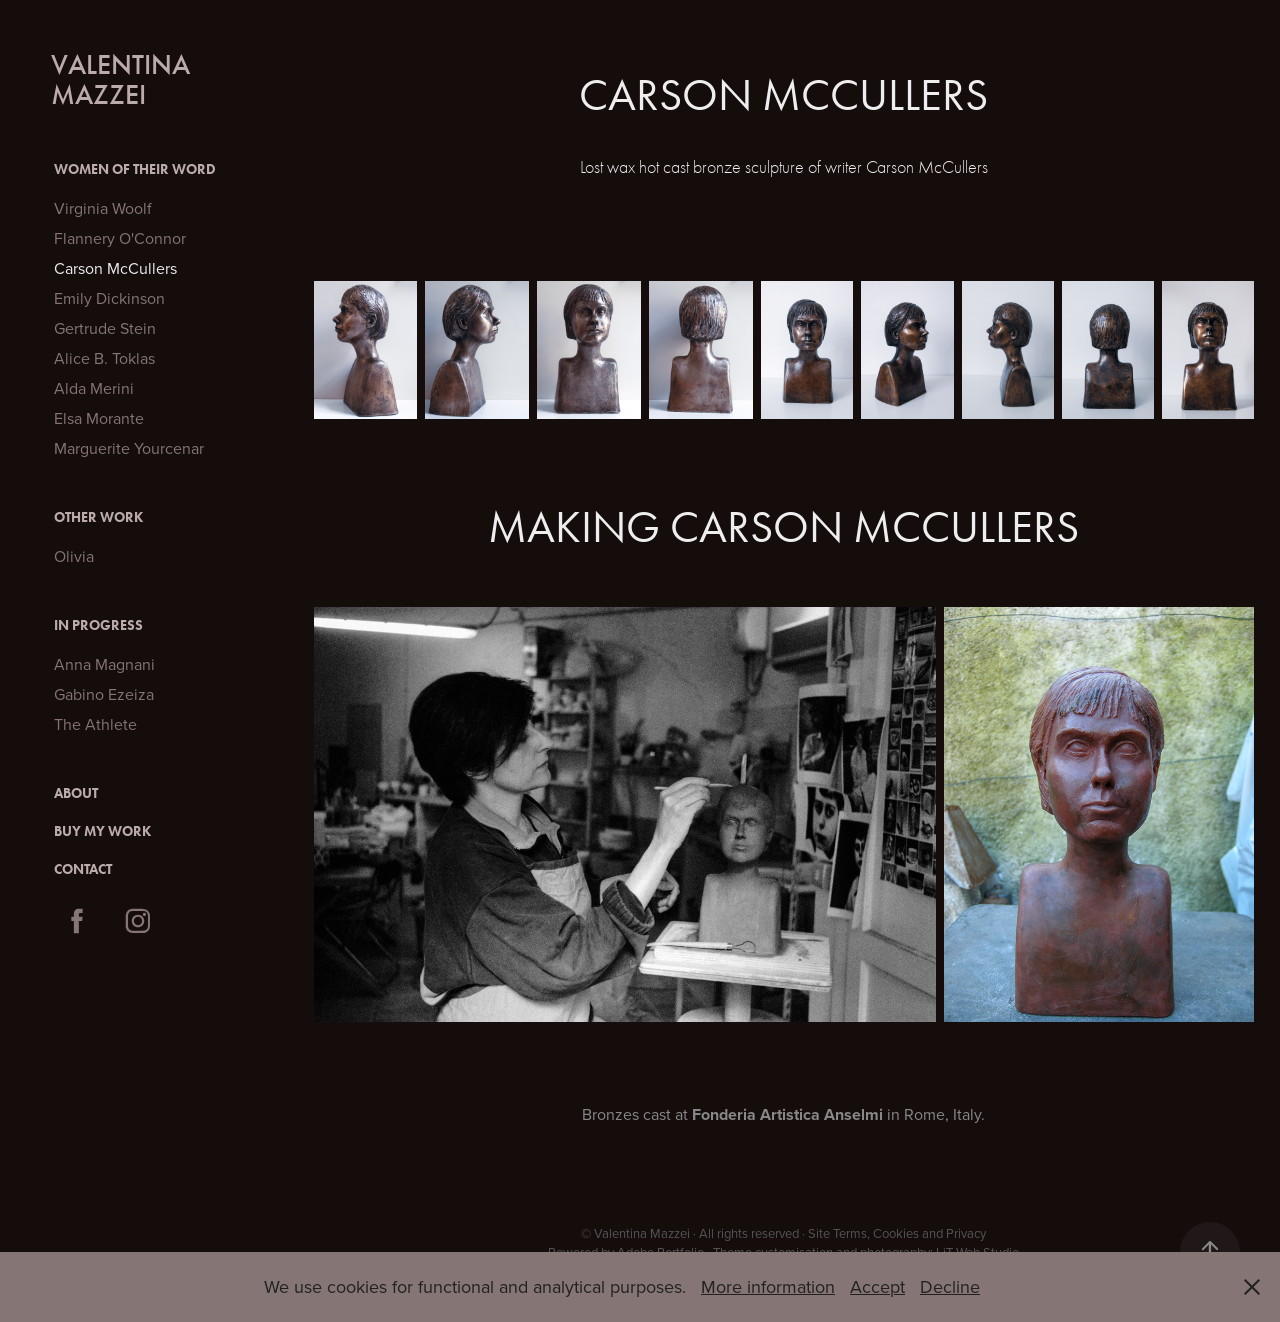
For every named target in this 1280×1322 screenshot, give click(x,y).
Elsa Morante (99, 418)
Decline (950, 1286)
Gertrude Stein (105, 328)
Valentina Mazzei (124, 80)
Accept (877, 1286)
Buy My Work (102, 831)
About (76, 793)
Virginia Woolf (103, 208)
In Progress (98, 625)
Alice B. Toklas (104, 358)
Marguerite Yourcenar (129, 448)
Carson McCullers (115, 268)
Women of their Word (135, 169)
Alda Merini (94, 388)
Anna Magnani (104, 664)
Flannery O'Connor (120, 238)
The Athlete (95, 724)
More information (768, 1286)
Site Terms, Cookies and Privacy (897, 1233)
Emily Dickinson (109, 298)
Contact (83, 869)
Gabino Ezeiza (104, 694)
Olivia (74, 556)
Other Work (98, 517)
